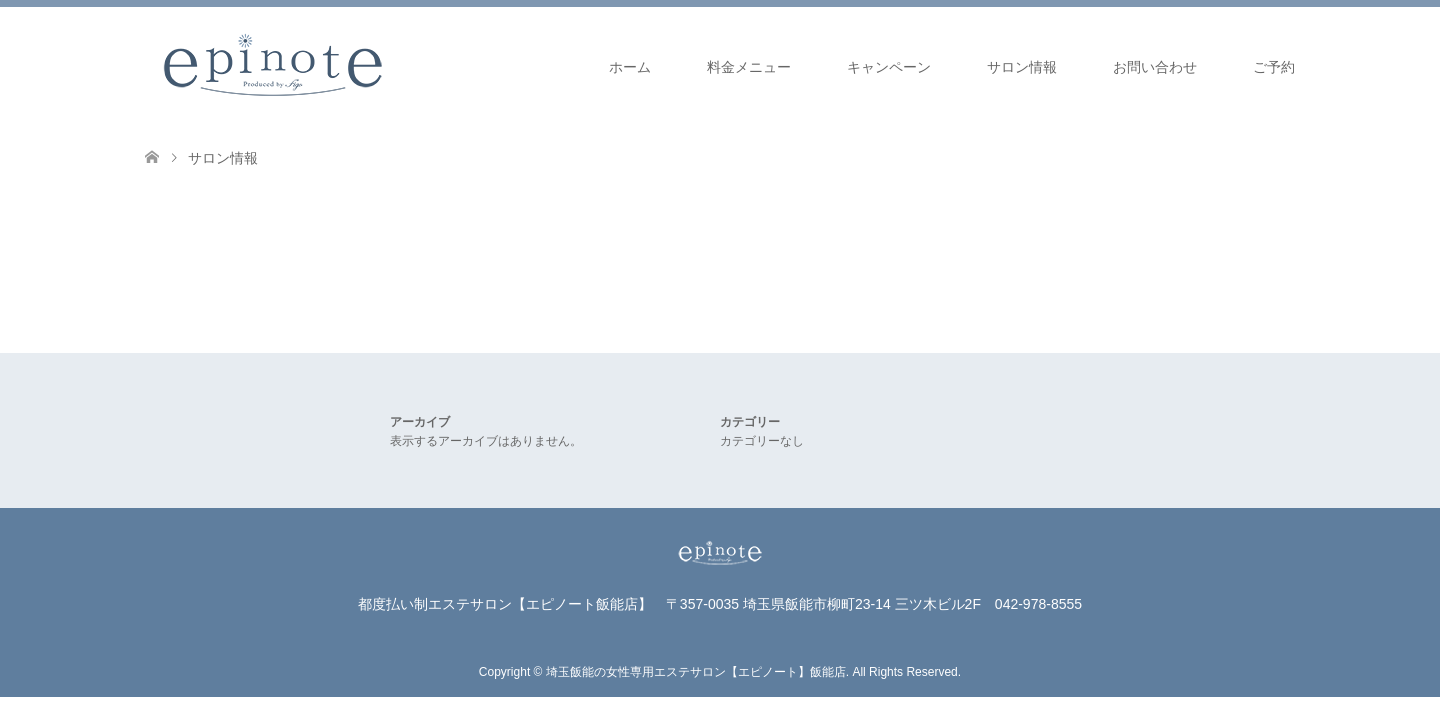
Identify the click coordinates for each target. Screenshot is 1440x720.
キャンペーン (889, 67)
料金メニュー (749, 67)
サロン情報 (1022, 67)
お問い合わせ (1155, 67)
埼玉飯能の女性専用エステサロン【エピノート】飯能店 (696, 672)
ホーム (630, 67)
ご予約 (1274, 67)
